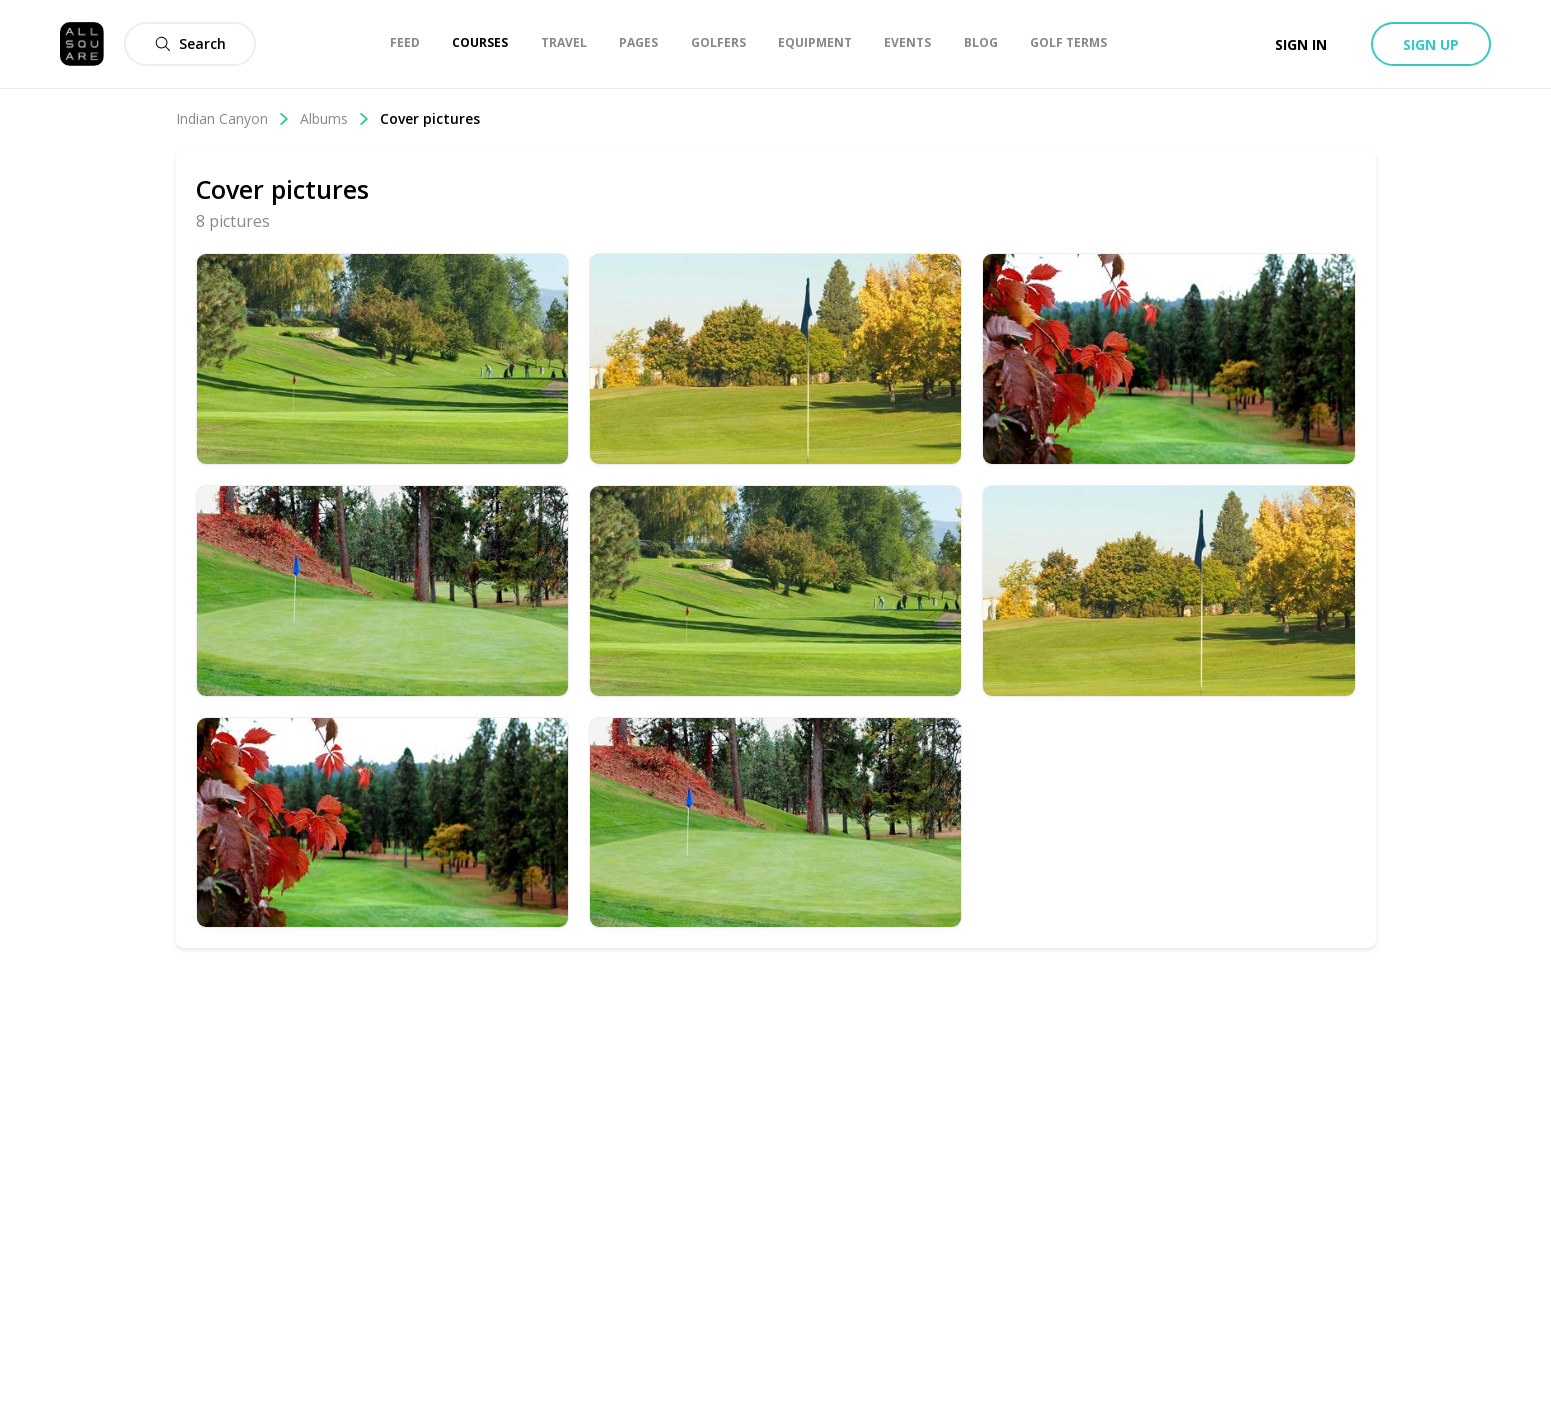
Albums (335, 118)
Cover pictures (430, 118)
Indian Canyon (233, 118)
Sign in (1301, 44)
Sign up (1431, 44)
